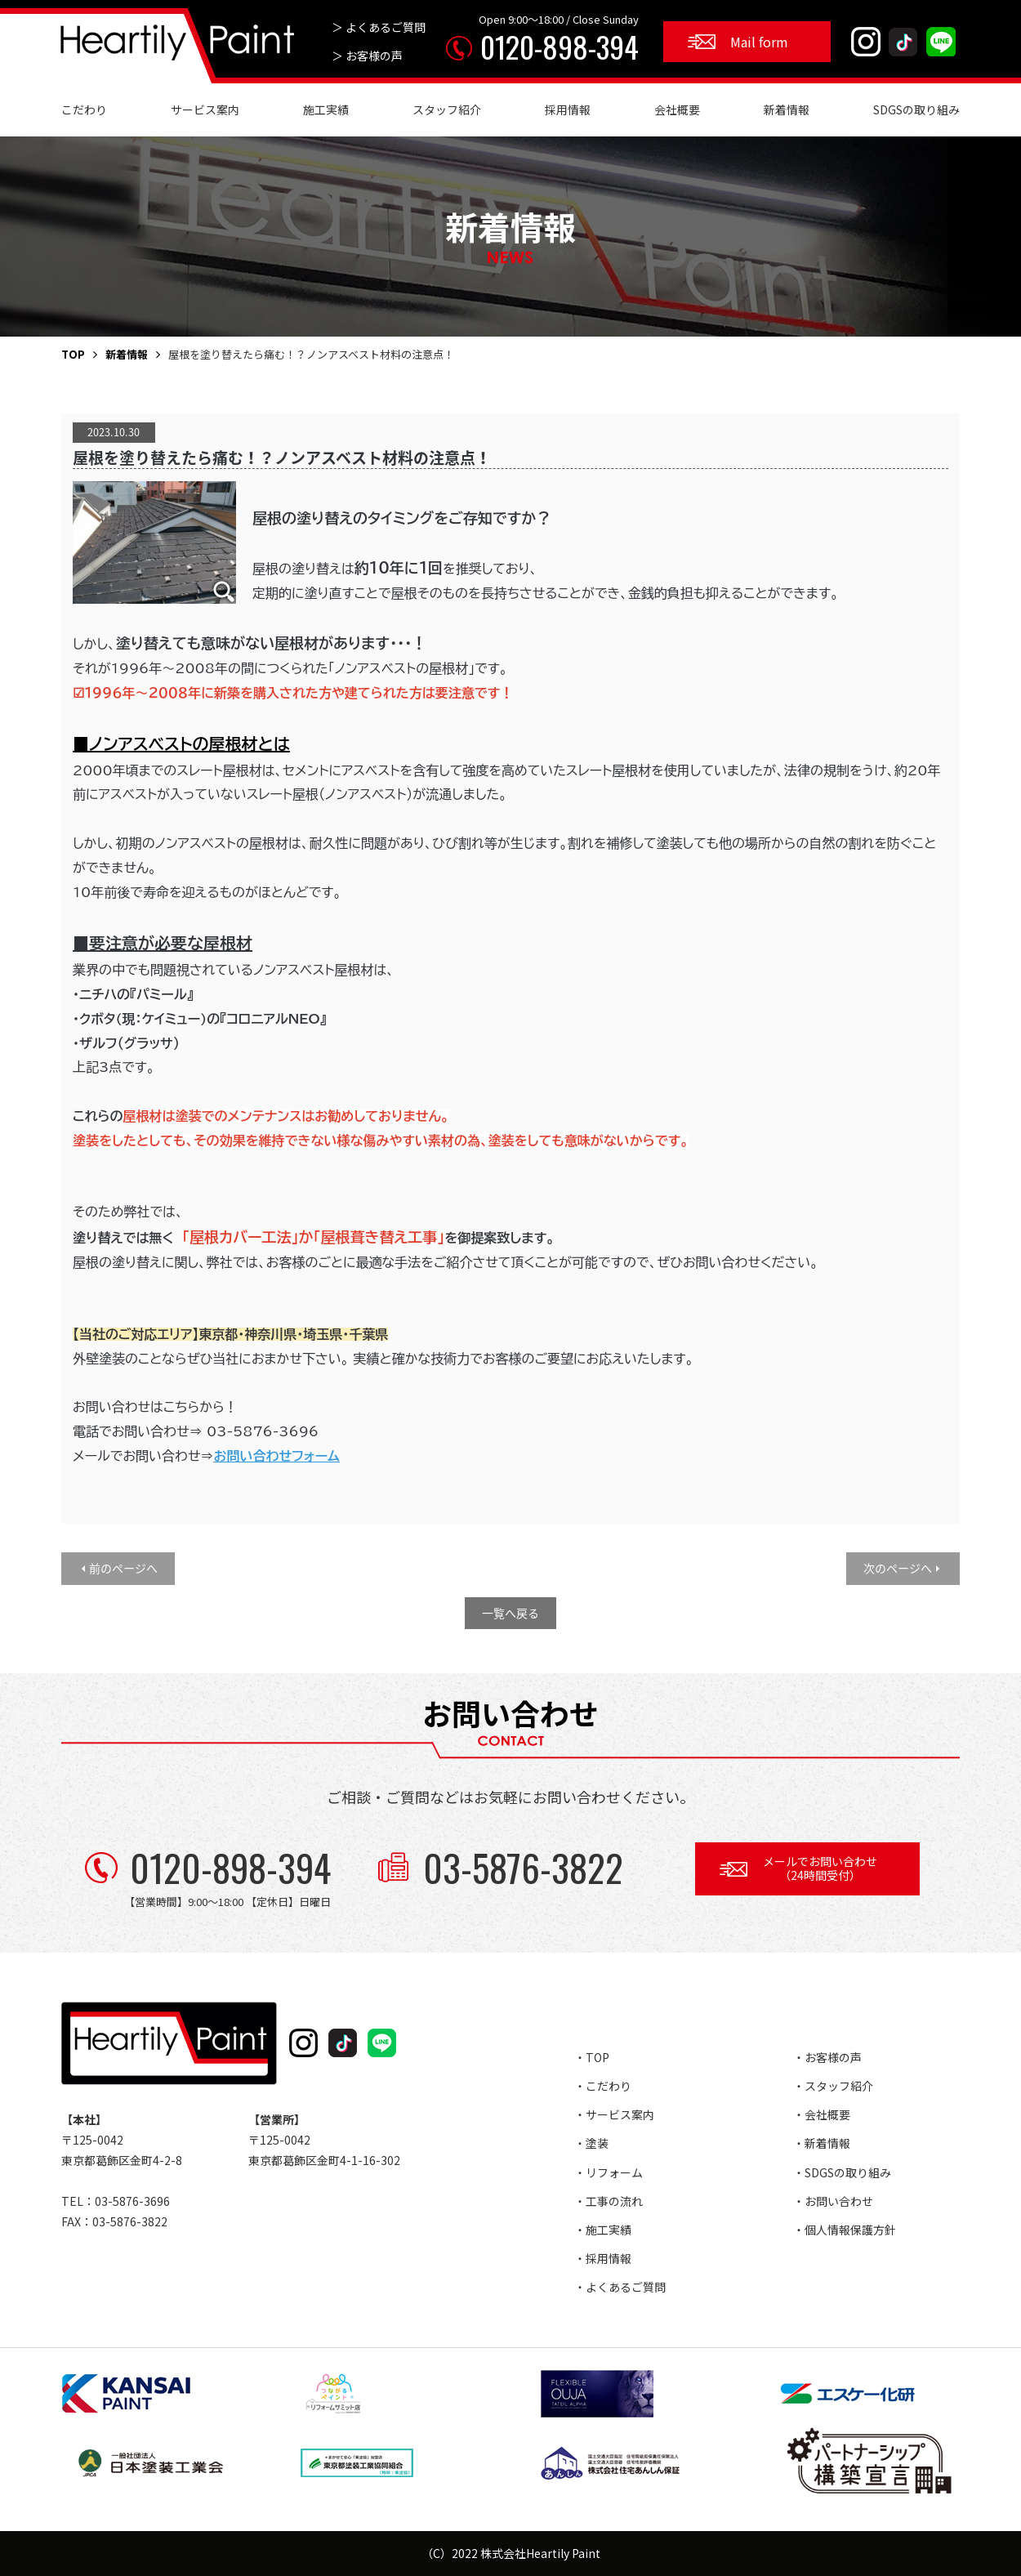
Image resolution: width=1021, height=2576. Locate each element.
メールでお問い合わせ (820, 1868)
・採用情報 (602, 2258)
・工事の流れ (608, 2201)
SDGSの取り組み (916, 109)
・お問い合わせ (833, 2201)
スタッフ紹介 (446, 109)
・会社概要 (821, 2114)
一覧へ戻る (510, 1613)
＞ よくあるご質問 (379, 27)
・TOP (591, 2057)
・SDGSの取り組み (842, 2172)
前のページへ (123, 1568)
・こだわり (602, 2086)
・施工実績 (602, 2229)
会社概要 (677, 109)
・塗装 (591, 2143)
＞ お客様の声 (367, 55)
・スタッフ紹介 (833, 2086)
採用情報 (568, 109)
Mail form (759, 41)
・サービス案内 (614, 2114)
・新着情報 (821, 2143)
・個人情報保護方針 (844, 2229)
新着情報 (786, 109)
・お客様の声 (827, 2057)
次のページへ (897, 1568)
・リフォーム (608, 2172)
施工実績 (326, 109)
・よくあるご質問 (620, 2287)
